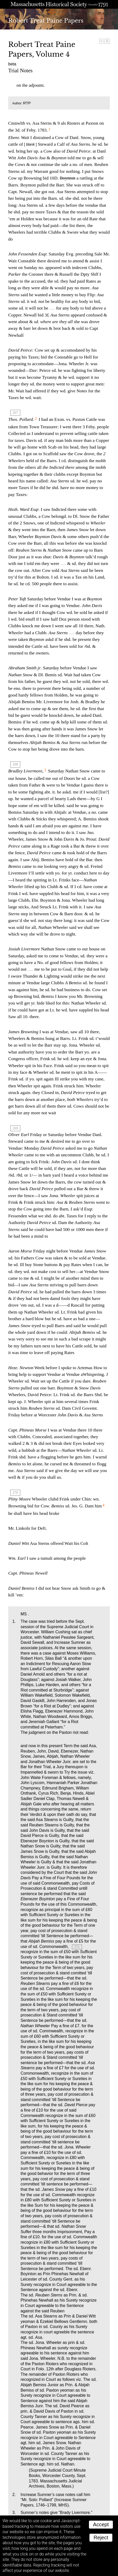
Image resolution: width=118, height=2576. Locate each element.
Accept (101, 2524)
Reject (101, 2537)
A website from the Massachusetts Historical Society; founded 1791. (59, 4)
